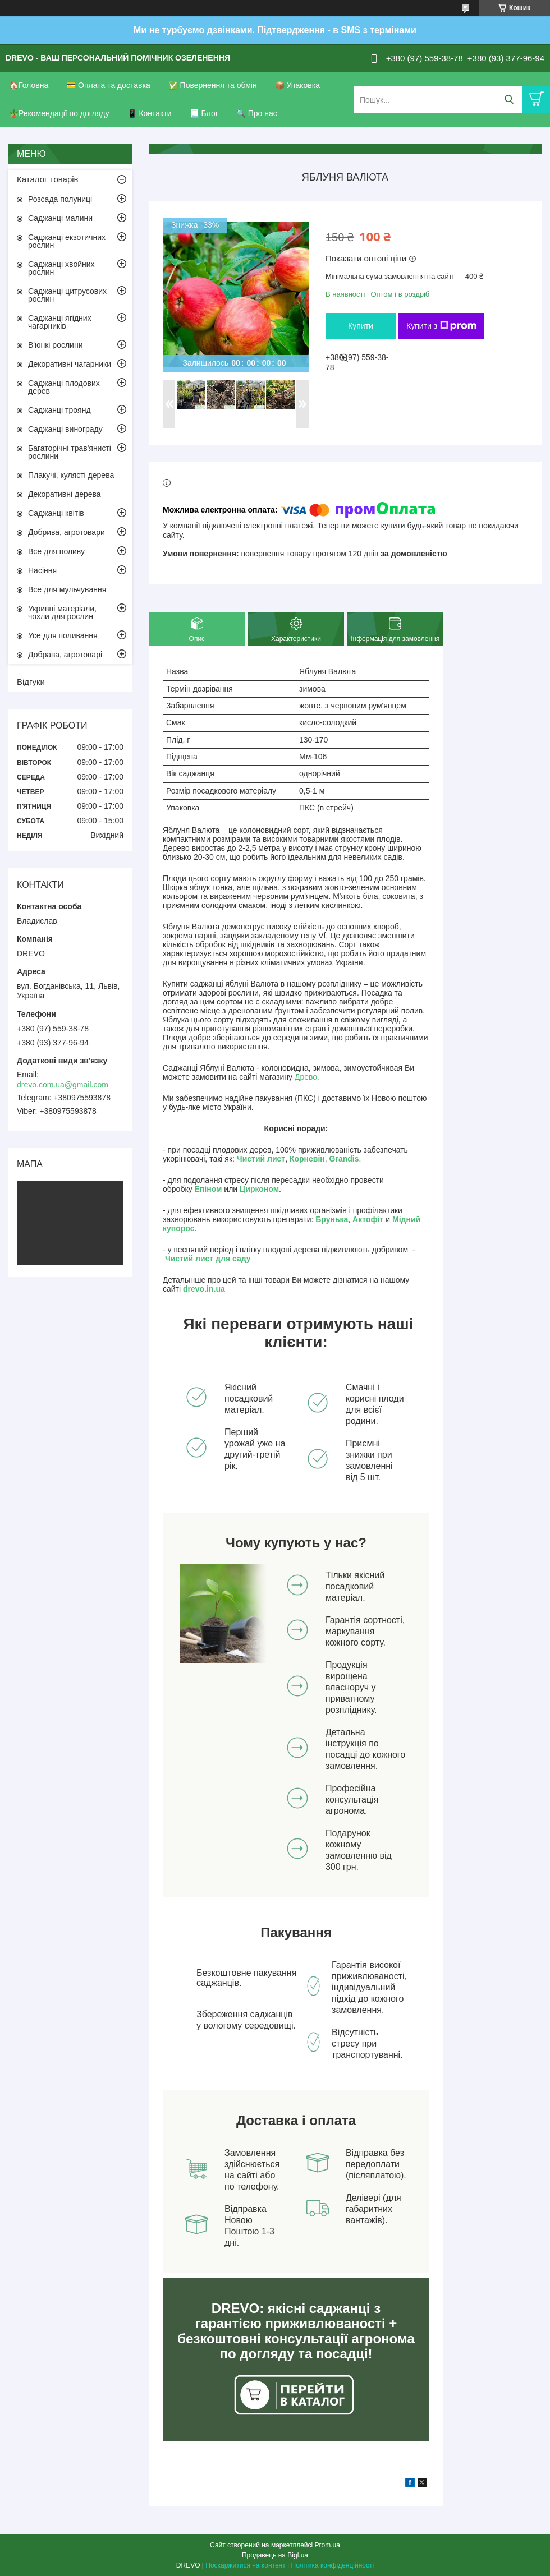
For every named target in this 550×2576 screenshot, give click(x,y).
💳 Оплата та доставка (108, 85)
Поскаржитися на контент (245, 2565)
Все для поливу (56, 551)
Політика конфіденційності (332, 2565)
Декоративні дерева (64, 494)
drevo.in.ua (204, 1288)
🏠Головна (28, 85)
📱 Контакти (149, 113)
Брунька (331, 1219)
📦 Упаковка (297, 85)
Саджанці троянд (59, 409)
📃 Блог (204, 113)
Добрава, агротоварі (65, 654)
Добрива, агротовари (66, 532)
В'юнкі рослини (55, 344)
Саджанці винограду (65, 429)
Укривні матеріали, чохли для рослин (62, 612)
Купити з (441, 326)
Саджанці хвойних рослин (61, 268)
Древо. (307, 1076)
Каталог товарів (48, 179)
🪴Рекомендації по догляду (59, 113)
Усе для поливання (63, 635)
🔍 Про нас (256, 113)
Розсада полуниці (60, 199)
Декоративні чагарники (69, 364)
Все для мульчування (67, 589)
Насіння (42, 570)
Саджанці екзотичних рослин (67, 241)
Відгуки (31, 681)
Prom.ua (327, 2545)
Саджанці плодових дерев (64, 387)
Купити (360, 325)
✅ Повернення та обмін (212, 85)
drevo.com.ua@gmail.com (62, 1084)
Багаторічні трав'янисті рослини (69, 452)
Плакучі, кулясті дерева (71, 475)
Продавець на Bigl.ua (275, 2555)
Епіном (208, 1189)
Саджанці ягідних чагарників (59, 322)
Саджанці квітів (56, 513)
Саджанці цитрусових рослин (67, 295)
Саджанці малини (60, 218)
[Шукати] (508, 99)
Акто (361, 1219)
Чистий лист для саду (208, 1258)
